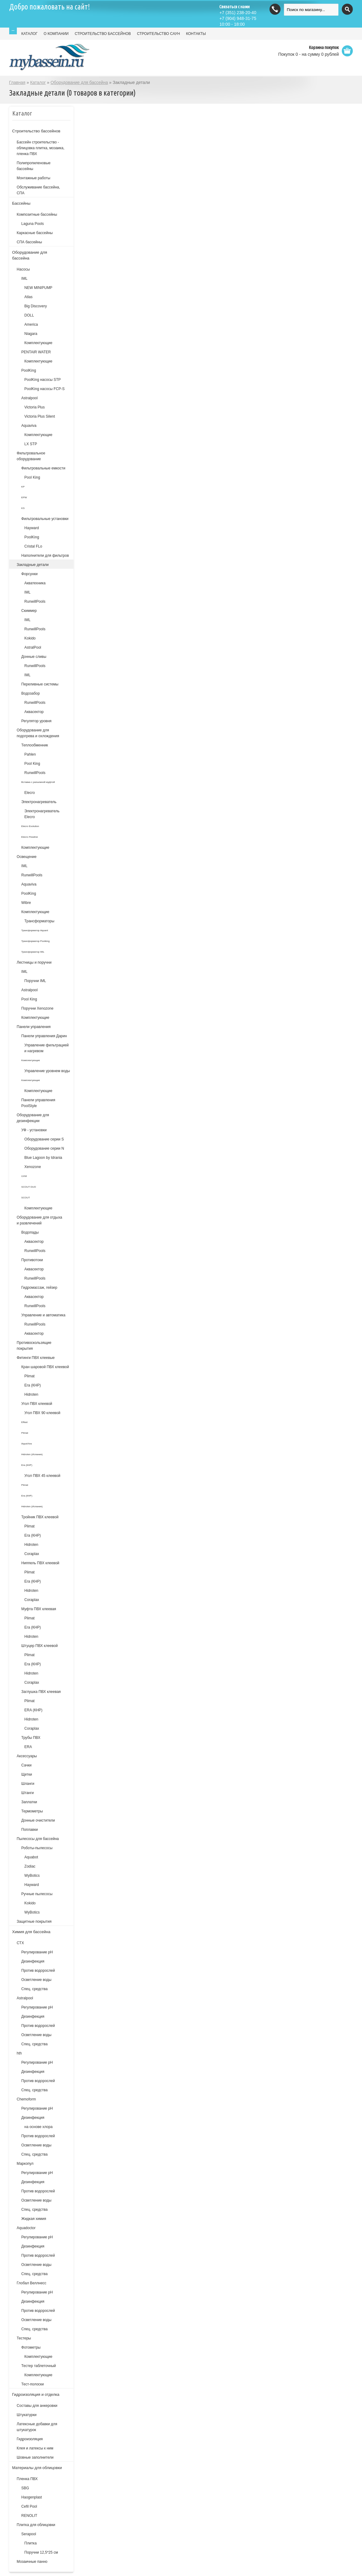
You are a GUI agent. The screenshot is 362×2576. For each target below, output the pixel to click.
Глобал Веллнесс (32, 2283)
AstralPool (33, 647)
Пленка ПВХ (27, 2479)
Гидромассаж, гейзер (39, 1287)
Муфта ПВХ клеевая (38, 1609)
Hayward (32, 528)
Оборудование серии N (44, 1148)
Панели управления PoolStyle (38, 1103)
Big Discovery (36, 306)
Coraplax (32, 1554)
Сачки (26, 1765)
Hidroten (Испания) (32, 1454)
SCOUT (25, 1197)
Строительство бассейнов (36, 131)
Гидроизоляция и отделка (35, 2394)
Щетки (26, 1774)
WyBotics (32, 1875)
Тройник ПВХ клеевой (39, 1517)
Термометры (32, 1811)
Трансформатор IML (32, 951)
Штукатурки (27, 2415)
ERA (28, 1747)
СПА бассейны (29, 242)
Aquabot (31, 1857)
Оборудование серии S (44, 1139)
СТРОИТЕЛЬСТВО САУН (158, 34)
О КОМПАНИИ (56, 34)
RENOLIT (29, 2515)
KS (23, 508)
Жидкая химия (33, 2219)
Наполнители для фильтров (45, 555)
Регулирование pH (37, 2007)
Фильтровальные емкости (43, 468)
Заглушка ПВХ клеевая (41, 1692)
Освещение (27, 857)
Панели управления (34, 1027)
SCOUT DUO (28, 1187)
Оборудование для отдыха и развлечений (39, 1220)
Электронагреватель (39, 802)
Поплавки (29, 1829)
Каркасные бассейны (35, 233)
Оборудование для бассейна (79, 82)
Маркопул (25, 2163)
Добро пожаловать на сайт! (49, 6)
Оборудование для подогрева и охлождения (38, 733)
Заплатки (29, 1802)
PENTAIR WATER (36, 352)
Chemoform (26, 2099)
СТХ (20, 1943)
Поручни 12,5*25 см (41, 2552)
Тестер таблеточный (38, 2366)
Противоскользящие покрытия (34, 1346)
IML (24, 278)
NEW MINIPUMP (38, 288)
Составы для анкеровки (37, 2405)
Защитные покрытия (34, 1921)
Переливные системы (39, 684)
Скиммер (29, 611)
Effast (24, 1422)
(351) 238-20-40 (237, 12)
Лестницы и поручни (34, 962)
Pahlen (30, 754)
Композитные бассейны (37, 214)
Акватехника (35, 583)
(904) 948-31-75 (237, 18)
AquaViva (26, 1443)
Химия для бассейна (31, 1931)
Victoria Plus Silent (40, 416)
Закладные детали (33, 565)
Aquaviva (28, 425)
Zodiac (30, 1866)
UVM (24, 1176)
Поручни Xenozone (37, 1008)
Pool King (32, 477)
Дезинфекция (32, 1961)
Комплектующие (38, 343)
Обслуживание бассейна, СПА (38, 190)
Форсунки (29, 574)
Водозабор (30, 693)
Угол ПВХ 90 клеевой (42, 1413)
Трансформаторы (40, 921)
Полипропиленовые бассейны (34, 166)
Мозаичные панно (32, 2561)
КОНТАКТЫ (196, 34)
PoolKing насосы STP (43, 379)
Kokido (30, 638)
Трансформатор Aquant (34, 930)
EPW (24, 497)
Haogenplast (31, 2497)
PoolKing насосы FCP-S (45, 389)
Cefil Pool (29, 2506)
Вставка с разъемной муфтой (38, 782)
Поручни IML (35, 981)
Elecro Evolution (30, 826)
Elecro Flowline (29, 837)
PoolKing (28, 370)
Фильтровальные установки (45, 519)
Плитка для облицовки (36, 2525)
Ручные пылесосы (37, 1894)
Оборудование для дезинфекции (33, 1118)
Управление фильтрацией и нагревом (47, 1048)
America (31, 324)
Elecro (30, 793)
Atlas (29, 297)
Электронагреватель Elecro (42, 814)
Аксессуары (27, 1756)
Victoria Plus (35, 407)
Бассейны (21, 203)
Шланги (27, 1783)
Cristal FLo (33, 546)
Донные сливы (34, 656)
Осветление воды (36, 1980)
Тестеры (24, 2338)
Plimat (30, 1376)
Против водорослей (38, 1970)
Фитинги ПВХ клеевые (36, 1358)
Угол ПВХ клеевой (36, 1404)
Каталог (38, 82)
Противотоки (32, 1260)
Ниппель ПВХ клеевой (40, 1563)
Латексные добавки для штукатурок (37, 2427)
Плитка (31, 2543)
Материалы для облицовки (37, 2467)
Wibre (26, 903)
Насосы (23, 269)
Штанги (27, 1793)
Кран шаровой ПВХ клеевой (45, 1367)
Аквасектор (34, 712)
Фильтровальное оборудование (31, 456)
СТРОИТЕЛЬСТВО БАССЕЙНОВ (103, 34)
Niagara (31, 334)
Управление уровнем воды (47, 1071)
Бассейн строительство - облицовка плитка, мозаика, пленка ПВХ (41, 148)
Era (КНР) (33, 1385)
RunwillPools (35, 601)
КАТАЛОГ (29, 34)
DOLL (29, 315)
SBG (25, 2488)
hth (19, 2053)
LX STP (31, 444)
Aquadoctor (26, 2228)
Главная (17, 82)
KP (23, 486)
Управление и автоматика (43, 1315)
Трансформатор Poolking (35, 941)
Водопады (30, 1232)
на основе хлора (39, 2127)
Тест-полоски (32, 2384)
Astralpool (29, 398)
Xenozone (33, 1167)
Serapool (28, 2534)
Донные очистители (38, 1820)
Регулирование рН (37, 1952)
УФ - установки (34, 1130)
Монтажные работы (34, 178)
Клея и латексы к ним (35, 2448)
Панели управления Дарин (44, 1036)
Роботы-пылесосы (37, 1848)
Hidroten (31, 1394)
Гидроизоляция (30, 2439)
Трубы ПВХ (30, 1738)
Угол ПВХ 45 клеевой (42, 1476)
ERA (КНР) (34, 1710)
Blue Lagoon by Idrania (43, 1157)
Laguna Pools (32, 224)
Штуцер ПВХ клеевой (39, 1646)
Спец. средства (34, 1989)
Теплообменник (34, 745)
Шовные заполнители (35, 2457)
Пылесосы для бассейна (38, 1839)
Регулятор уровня (36, 721)
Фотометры (31, 2347)
